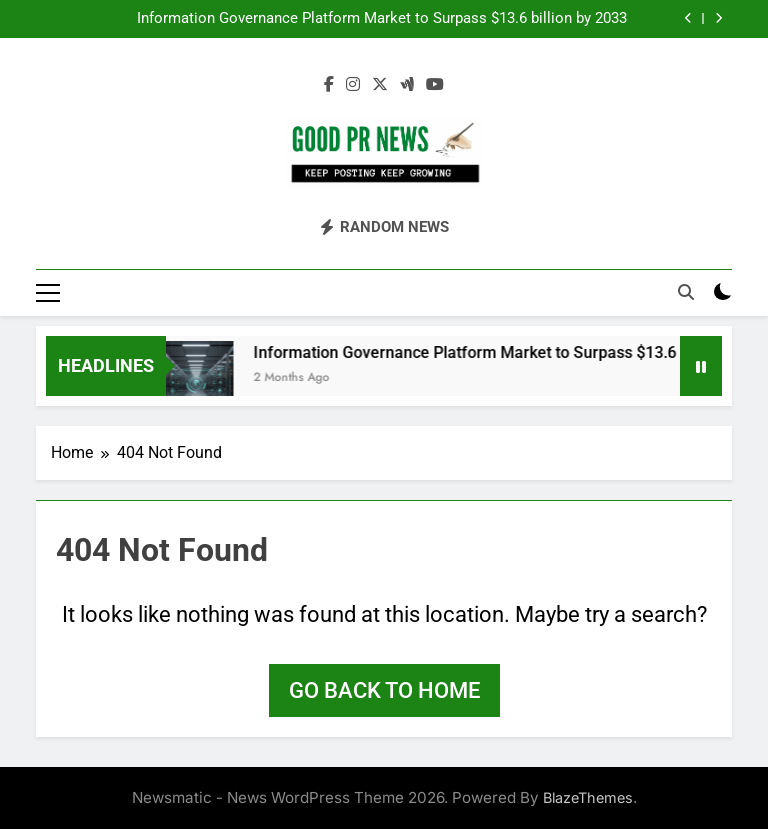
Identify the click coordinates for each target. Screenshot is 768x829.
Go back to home (384, 690)
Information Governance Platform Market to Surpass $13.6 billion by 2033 (382, 19)
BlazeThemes (588, 797)
